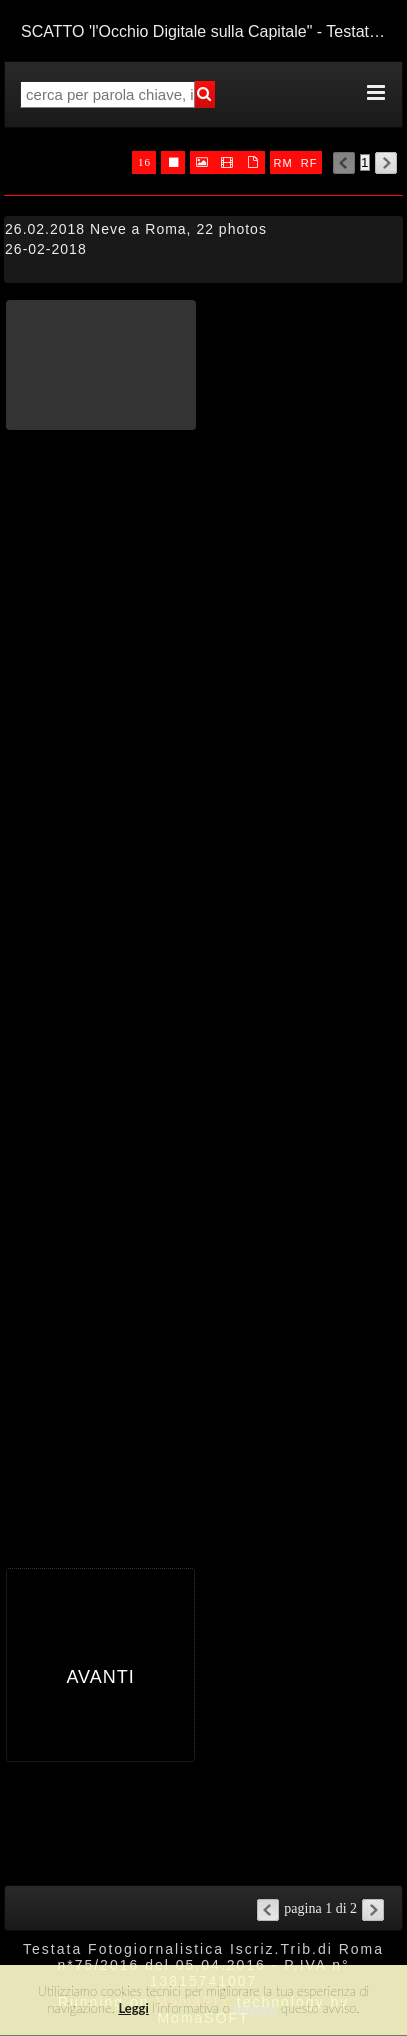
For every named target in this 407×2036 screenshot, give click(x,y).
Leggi (133, 2008)
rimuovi (256, 2008)
